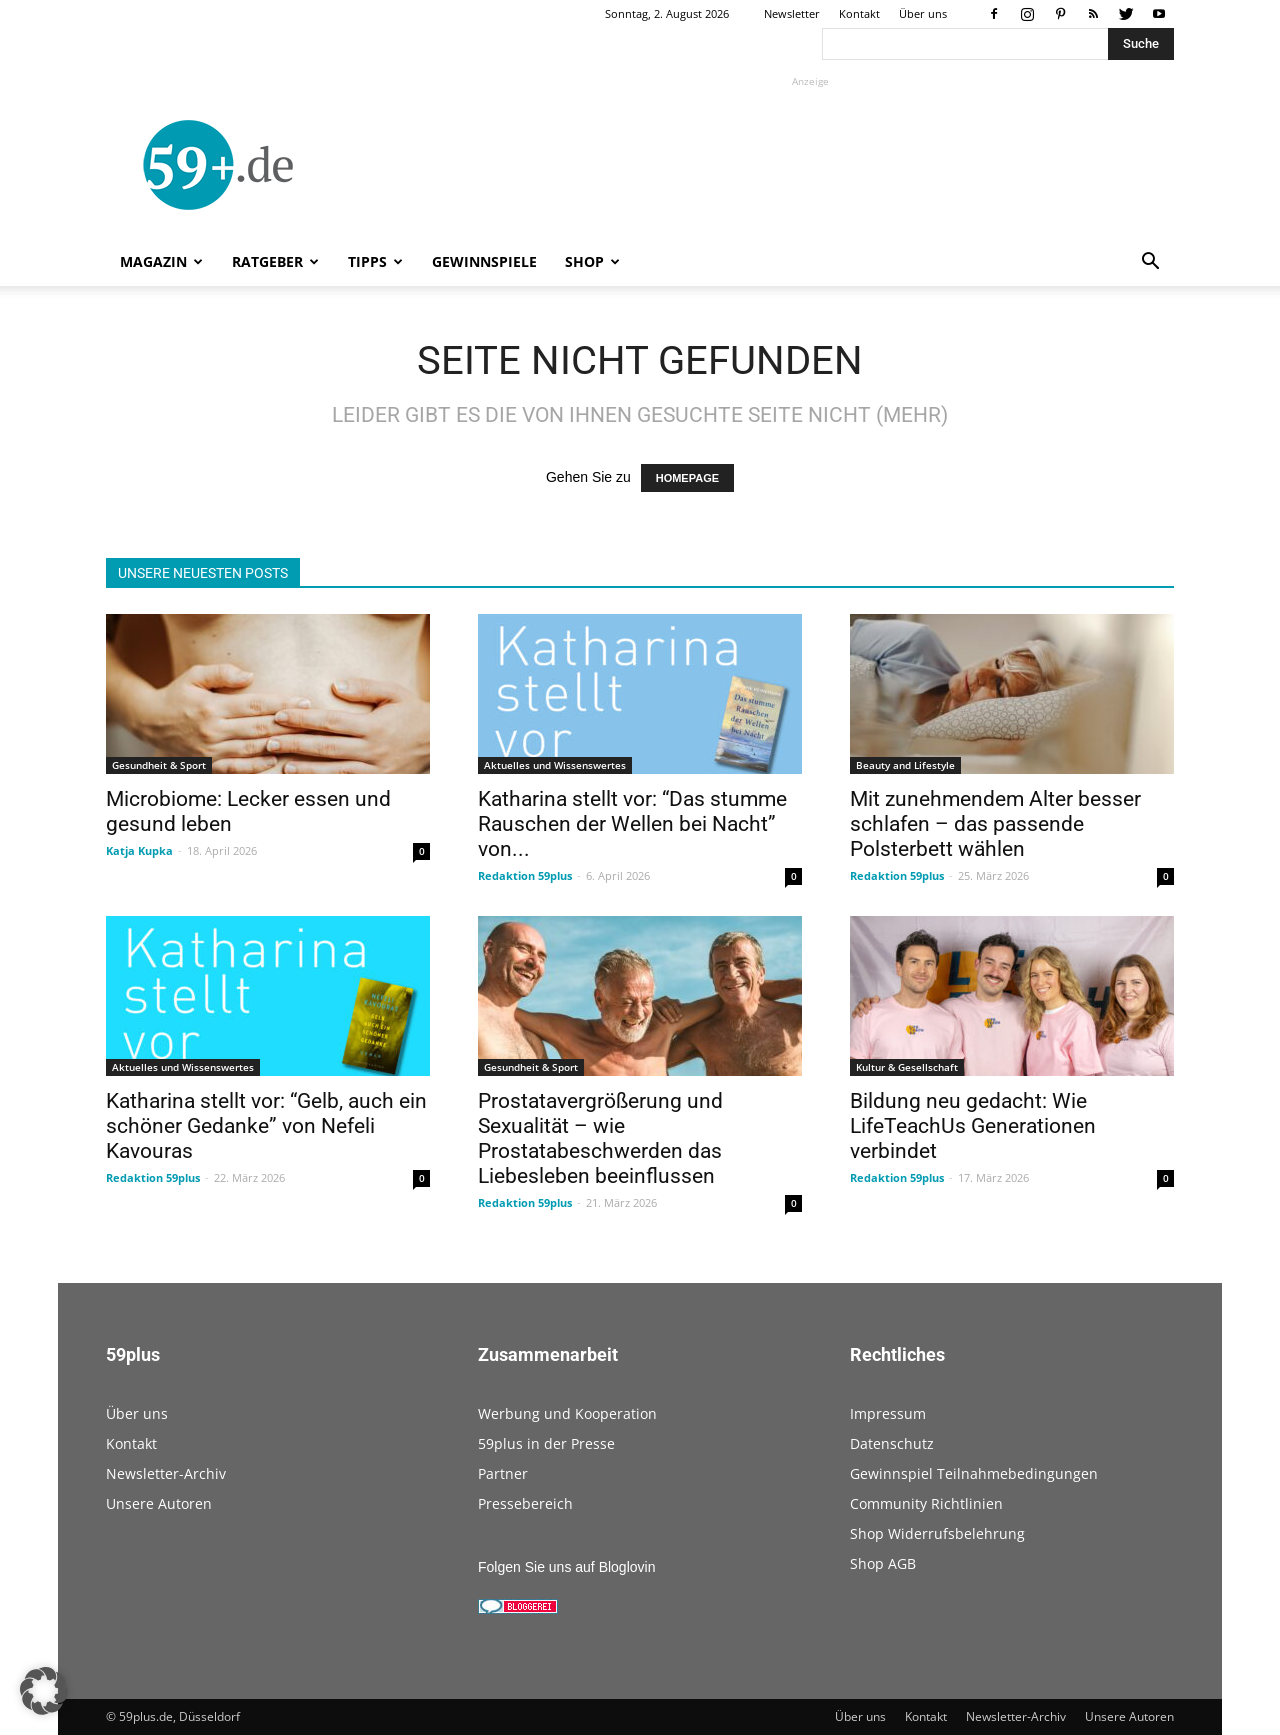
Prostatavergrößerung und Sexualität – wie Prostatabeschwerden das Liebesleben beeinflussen (600, 1138)
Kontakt (859, 13)
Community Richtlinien (926, 1503)
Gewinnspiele (484, 261)
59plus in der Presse (546, 1443)
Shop (592, 261)
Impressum (888, 1413)
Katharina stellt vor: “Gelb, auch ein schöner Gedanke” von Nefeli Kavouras (266, 1126)
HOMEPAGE (687, 478)
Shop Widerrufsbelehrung (937, 1533)
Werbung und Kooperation (567, 1413)
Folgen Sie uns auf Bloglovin (566, 1567)
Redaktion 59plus (525, 875)
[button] (1150, 263)
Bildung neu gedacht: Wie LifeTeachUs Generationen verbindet (973, 1126)
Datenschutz (892, 1443)
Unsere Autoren (159, 1503)
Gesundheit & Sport (159, 765)
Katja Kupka (139, 850)
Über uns (923, 13)
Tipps (375, 261)
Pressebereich (525, 1503)
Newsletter (792, 13)
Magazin (161, 261)
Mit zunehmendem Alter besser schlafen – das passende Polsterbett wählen (995, 824)
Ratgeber (275, 261)
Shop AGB (883, 1563)
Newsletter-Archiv (166, 1473)
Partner (503, 1473)
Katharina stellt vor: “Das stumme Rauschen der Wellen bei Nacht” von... (632, 824)
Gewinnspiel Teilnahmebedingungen (974, 1473)
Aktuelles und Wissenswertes (555, 765)
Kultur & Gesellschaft (907, 1067)
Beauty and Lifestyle (905, 765)
